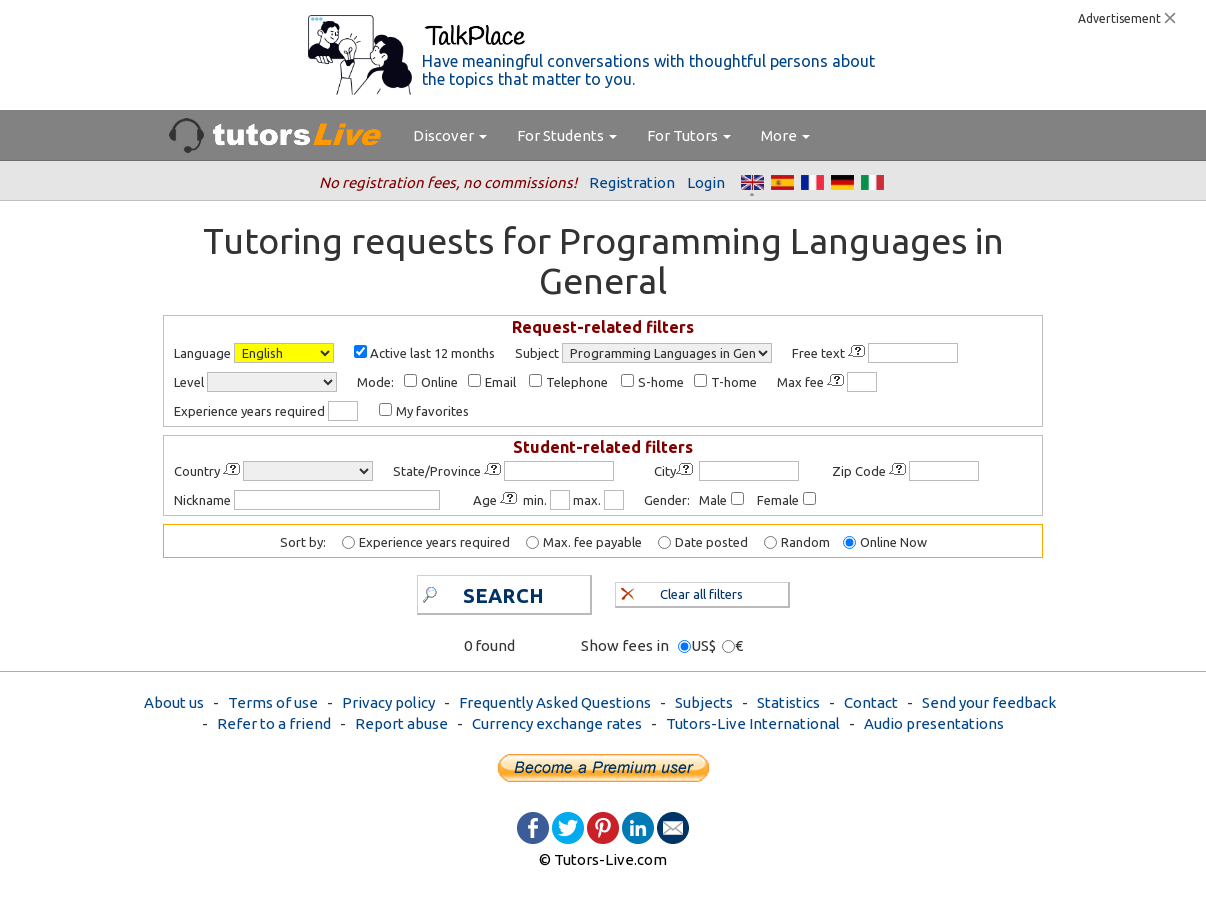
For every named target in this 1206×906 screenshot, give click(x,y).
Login (706, 182)
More (785, 135)
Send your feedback (989, 702)
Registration (632, 182)
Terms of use (273, 702)
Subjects (704, 702)
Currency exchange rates (557, 723)
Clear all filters (682, 592)
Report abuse (401, 723)
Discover (450, 135)
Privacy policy (388, 702)
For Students (567, 135)
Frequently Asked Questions (555, 702)
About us (174, 702)
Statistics (788, 702)
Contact (871, 702)
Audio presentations (934, 723)
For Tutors (689, 135)
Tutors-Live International (753, 723)
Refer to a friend (274, 723)
